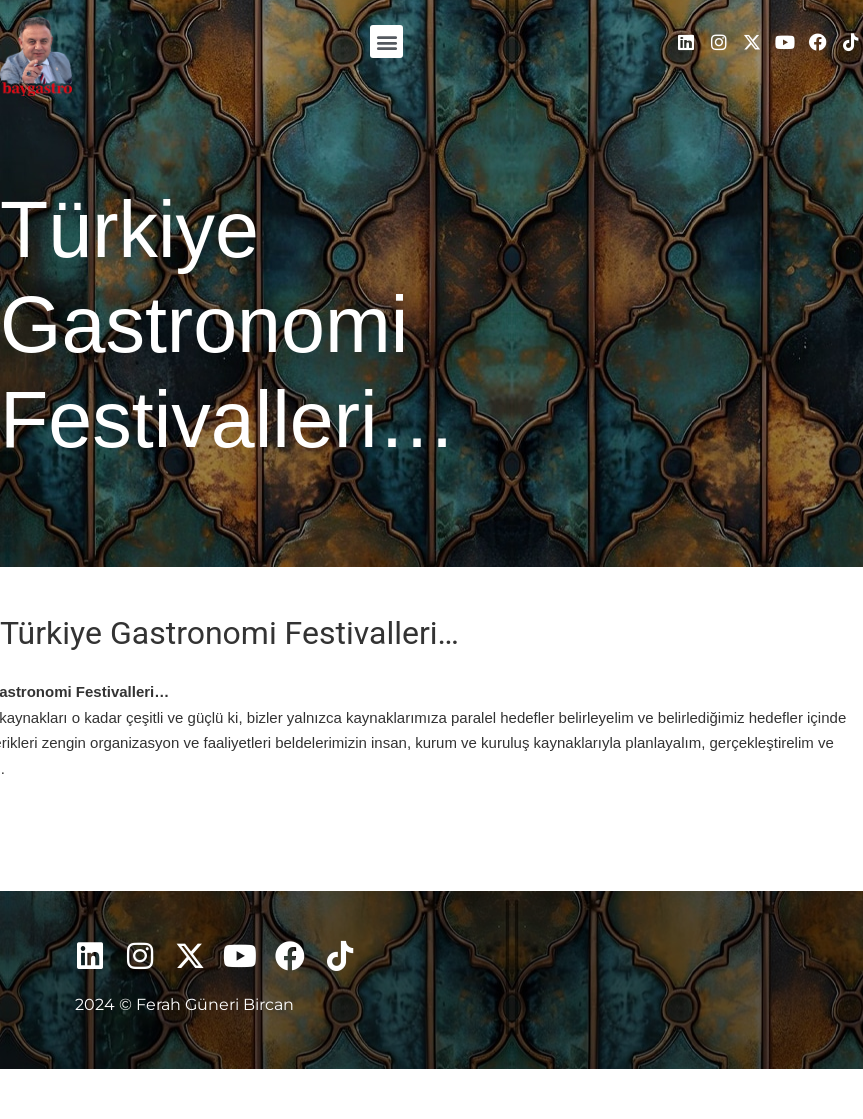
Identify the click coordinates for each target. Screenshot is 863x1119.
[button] (386, 41)
